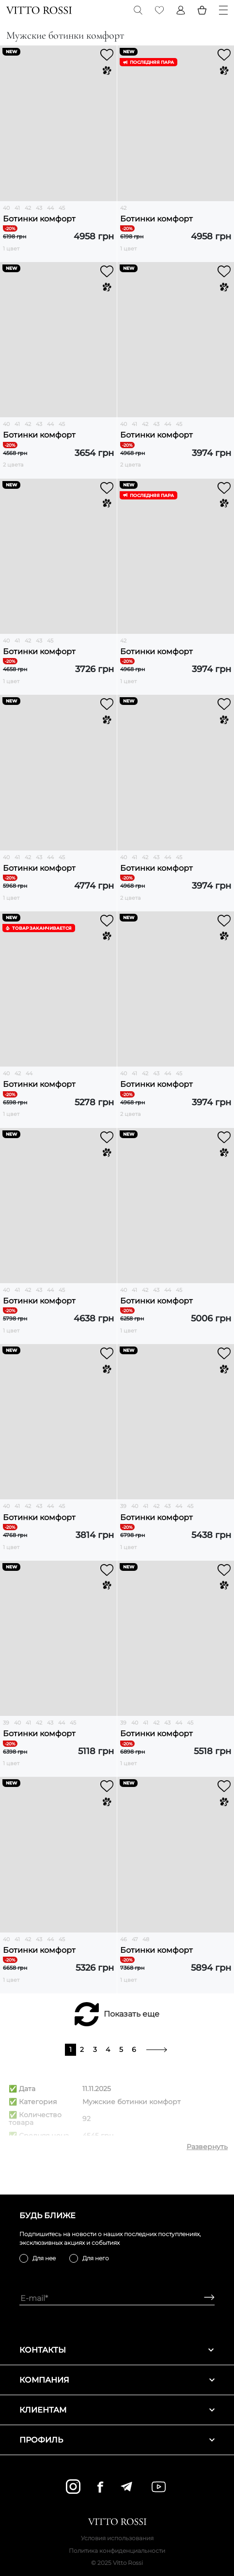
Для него (95, 2258)
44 (50, 208)
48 (145, 1939)
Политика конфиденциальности (117, 2550)
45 (62, 208)
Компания (117, 2380)
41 (17, 208)
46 (123, 1939)
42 (28, 208)
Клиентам (117, 2410)
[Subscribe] (206, 2298)
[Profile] (180, 10)
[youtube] (159, 2487)
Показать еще (131, 2014)
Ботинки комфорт (39, 218)
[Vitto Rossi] (39, 10)
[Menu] (223, 10)
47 (135, 1939)
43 (39, 208)
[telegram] (126, 2486)
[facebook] (100, 2487)
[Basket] (202, 10)
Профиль (117, 2439)
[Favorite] (159, 10)
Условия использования (117, 2538)
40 (6, 208)
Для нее (44, 2258)
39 (123, 1506)
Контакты (117, 2350)
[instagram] (73, 2486)
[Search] (138, 10)
